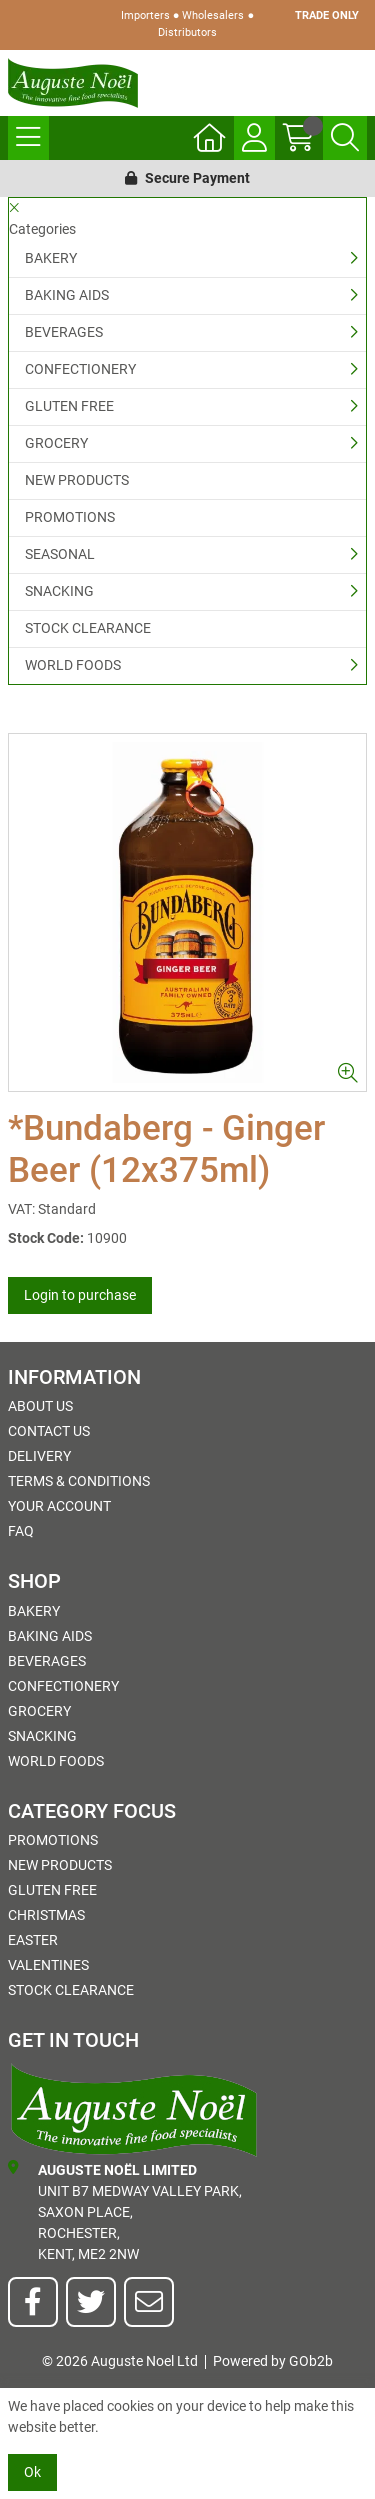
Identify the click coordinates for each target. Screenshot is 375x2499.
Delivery (39, 1456)
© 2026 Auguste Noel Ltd (120, 2361)
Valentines (48, 1965)
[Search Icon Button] (345, 138)
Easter (33, 1940)
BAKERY (51, 258)
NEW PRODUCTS (77, 480)
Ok (32, 2472)
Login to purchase (80, 1295)
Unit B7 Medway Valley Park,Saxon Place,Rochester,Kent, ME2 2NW (125, 2211)
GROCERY (56, 443)
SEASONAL (60, 554)
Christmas (46, 1915)
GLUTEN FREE (69, 406)
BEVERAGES (64, 332)
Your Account (59, 1506)
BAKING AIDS (67, 295)
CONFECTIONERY (80, 369)
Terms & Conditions (79, 1481)
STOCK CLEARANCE (88, 628)
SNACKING (59, 591)
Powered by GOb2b (273, 2361)
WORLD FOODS (73, 665)
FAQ (21, 1531)
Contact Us (49, 1431)
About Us (40, 1406)
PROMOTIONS (70, 517)
